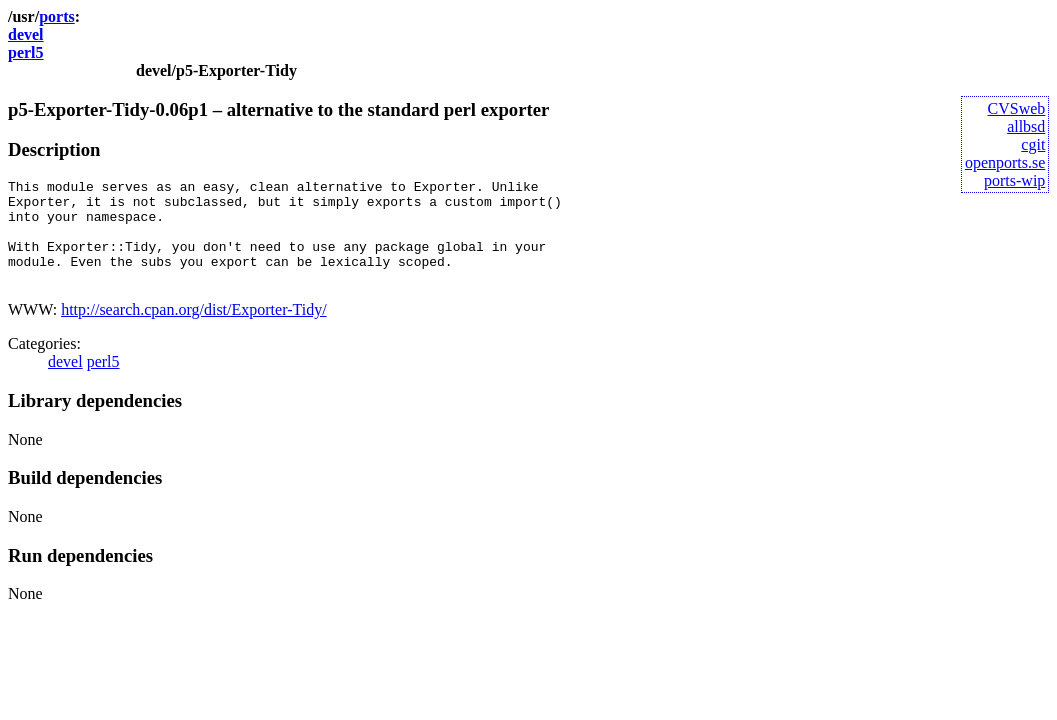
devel (26, 34)
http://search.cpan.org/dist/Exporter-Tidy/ (193, 330)
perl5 (26, 52)
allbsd (1026, 126)
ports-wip (1014, 180)
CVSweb (1017, 108)
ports (57, 16)
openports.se (1005, 162)
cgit (1033, 144)
